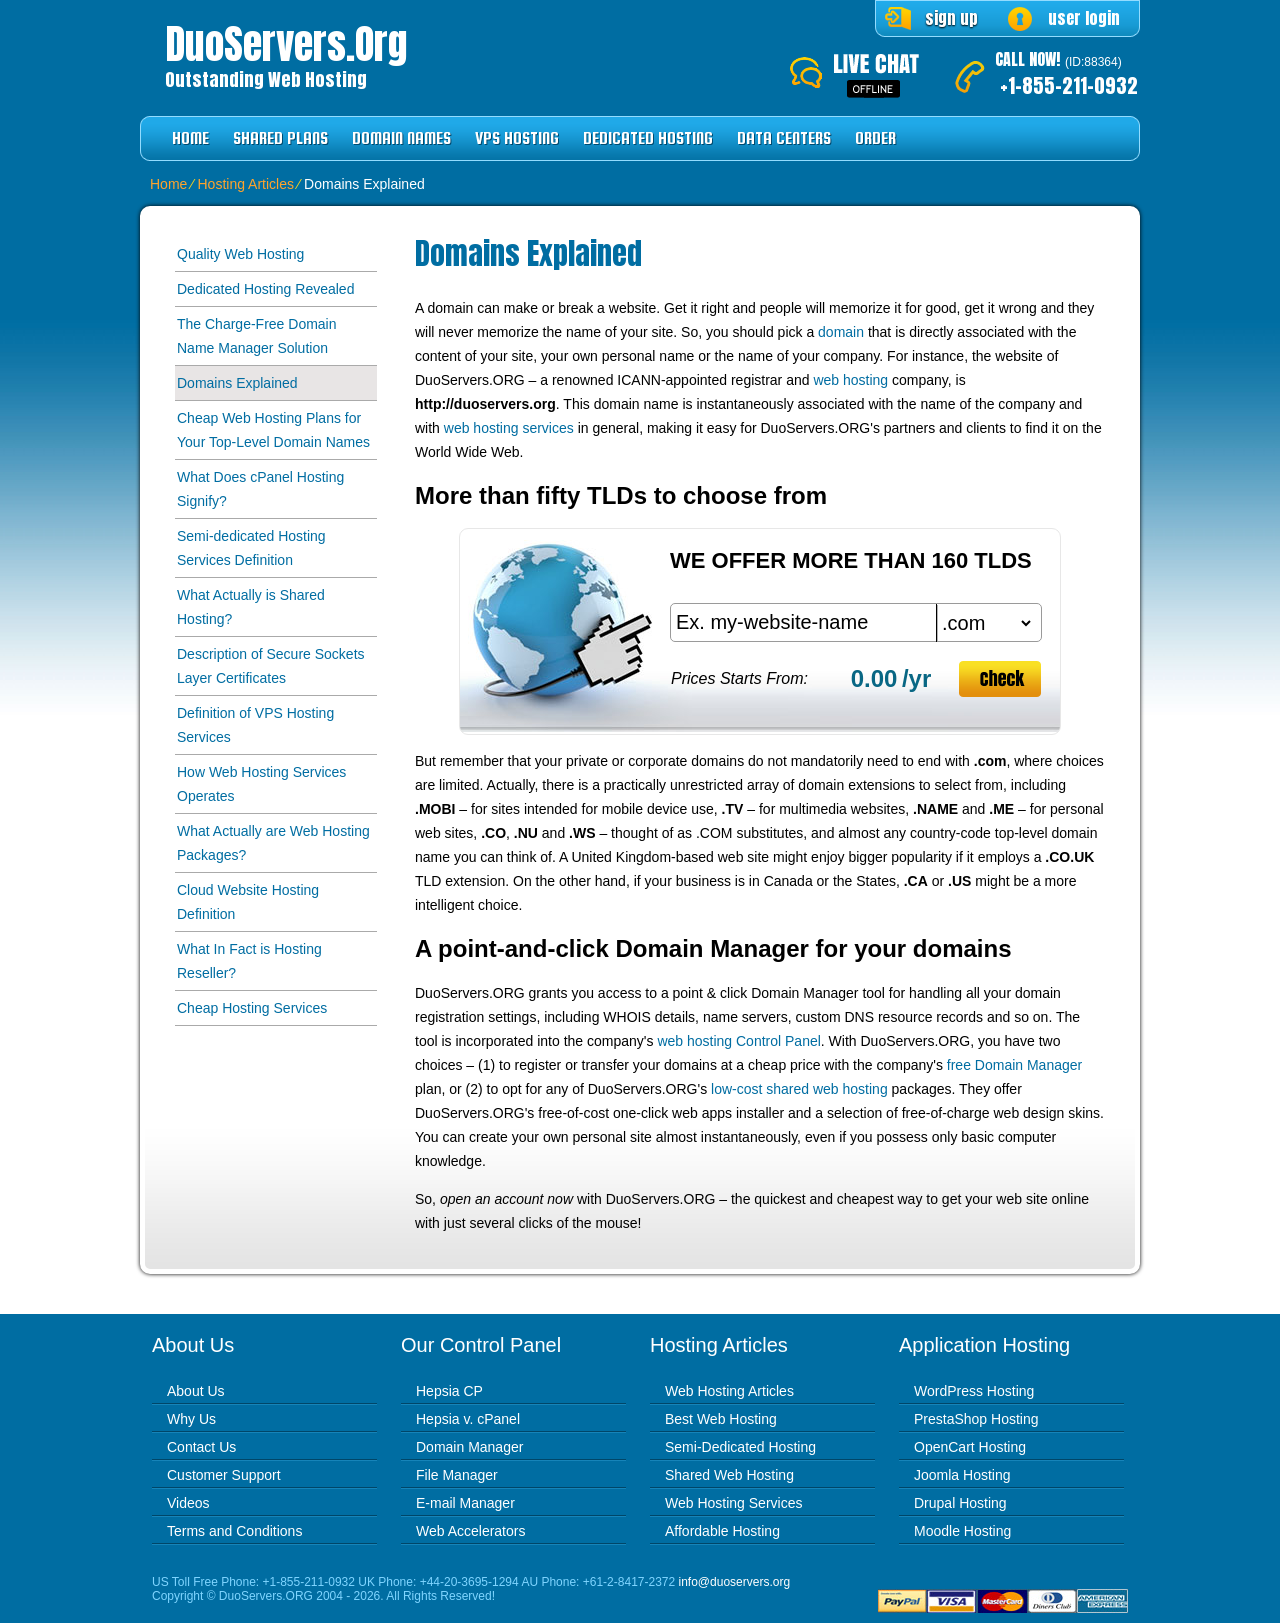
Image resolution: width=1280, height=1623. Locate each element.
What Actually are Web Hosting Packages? (273, 843)
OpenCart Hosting (970, 1447)
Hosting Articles (245, 184)
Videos (188, 1503)
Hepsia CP (449, 1391)
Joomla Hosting (962, 1475)
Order (875, 138)
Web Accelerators (470, 1531)
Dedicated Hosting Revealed (265, 289)
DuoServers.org (286, 44)
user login (1084, 18)
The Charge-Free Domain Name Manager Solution (257, 336)
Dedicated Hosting (648, 138)
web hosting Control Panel (738, 1041)
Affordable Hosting (722, 1531)
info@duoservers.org (735, 1582)
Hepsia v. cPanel (468, 1419)
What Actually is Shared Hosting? (251, 607)
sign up (951, 18)
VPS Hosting (517, 138)
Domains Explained (237, 383)
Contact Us (201, 1447)
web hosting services (509, 428)
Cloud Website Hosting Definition (248, 902)
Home (190, 138)
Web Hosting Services (733, 1503)
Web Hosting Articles (729, 1391)
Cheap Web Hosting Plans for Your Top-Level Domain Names (273, 430)
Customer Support (224, 1475)
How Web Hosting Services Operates (261, 784)
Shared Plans (280, 138)
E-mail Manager (465, 1503)
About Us (196, 1391)
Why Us (191, 1419)
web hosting (850, 380)
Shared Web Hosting (729, 1475)
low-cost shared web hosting (799, 1089)
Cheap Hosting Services (252, 1008)
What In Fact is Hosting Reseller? (249, 961)
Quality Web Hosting (240, 254)
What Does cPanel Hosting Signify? (260, 489)
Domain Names (401, 138)
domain (841, 332)
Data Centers (784, 138)
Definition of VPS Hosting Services (255, 725)
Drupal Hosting (960, 1503)
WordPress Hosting (974, 1391)
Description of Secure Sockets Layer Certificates (271, 666)
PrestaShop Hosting (976, 1419)
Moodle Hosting (962, 1531)
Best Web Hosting (721, 1419)
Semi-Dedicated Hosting (740, 1447)
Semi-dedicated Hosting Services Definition (251, 548)
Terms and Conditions (234, 1531)
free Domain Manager (1014, 1065)
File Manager (457, 1475)
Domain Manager (469, 1447)
